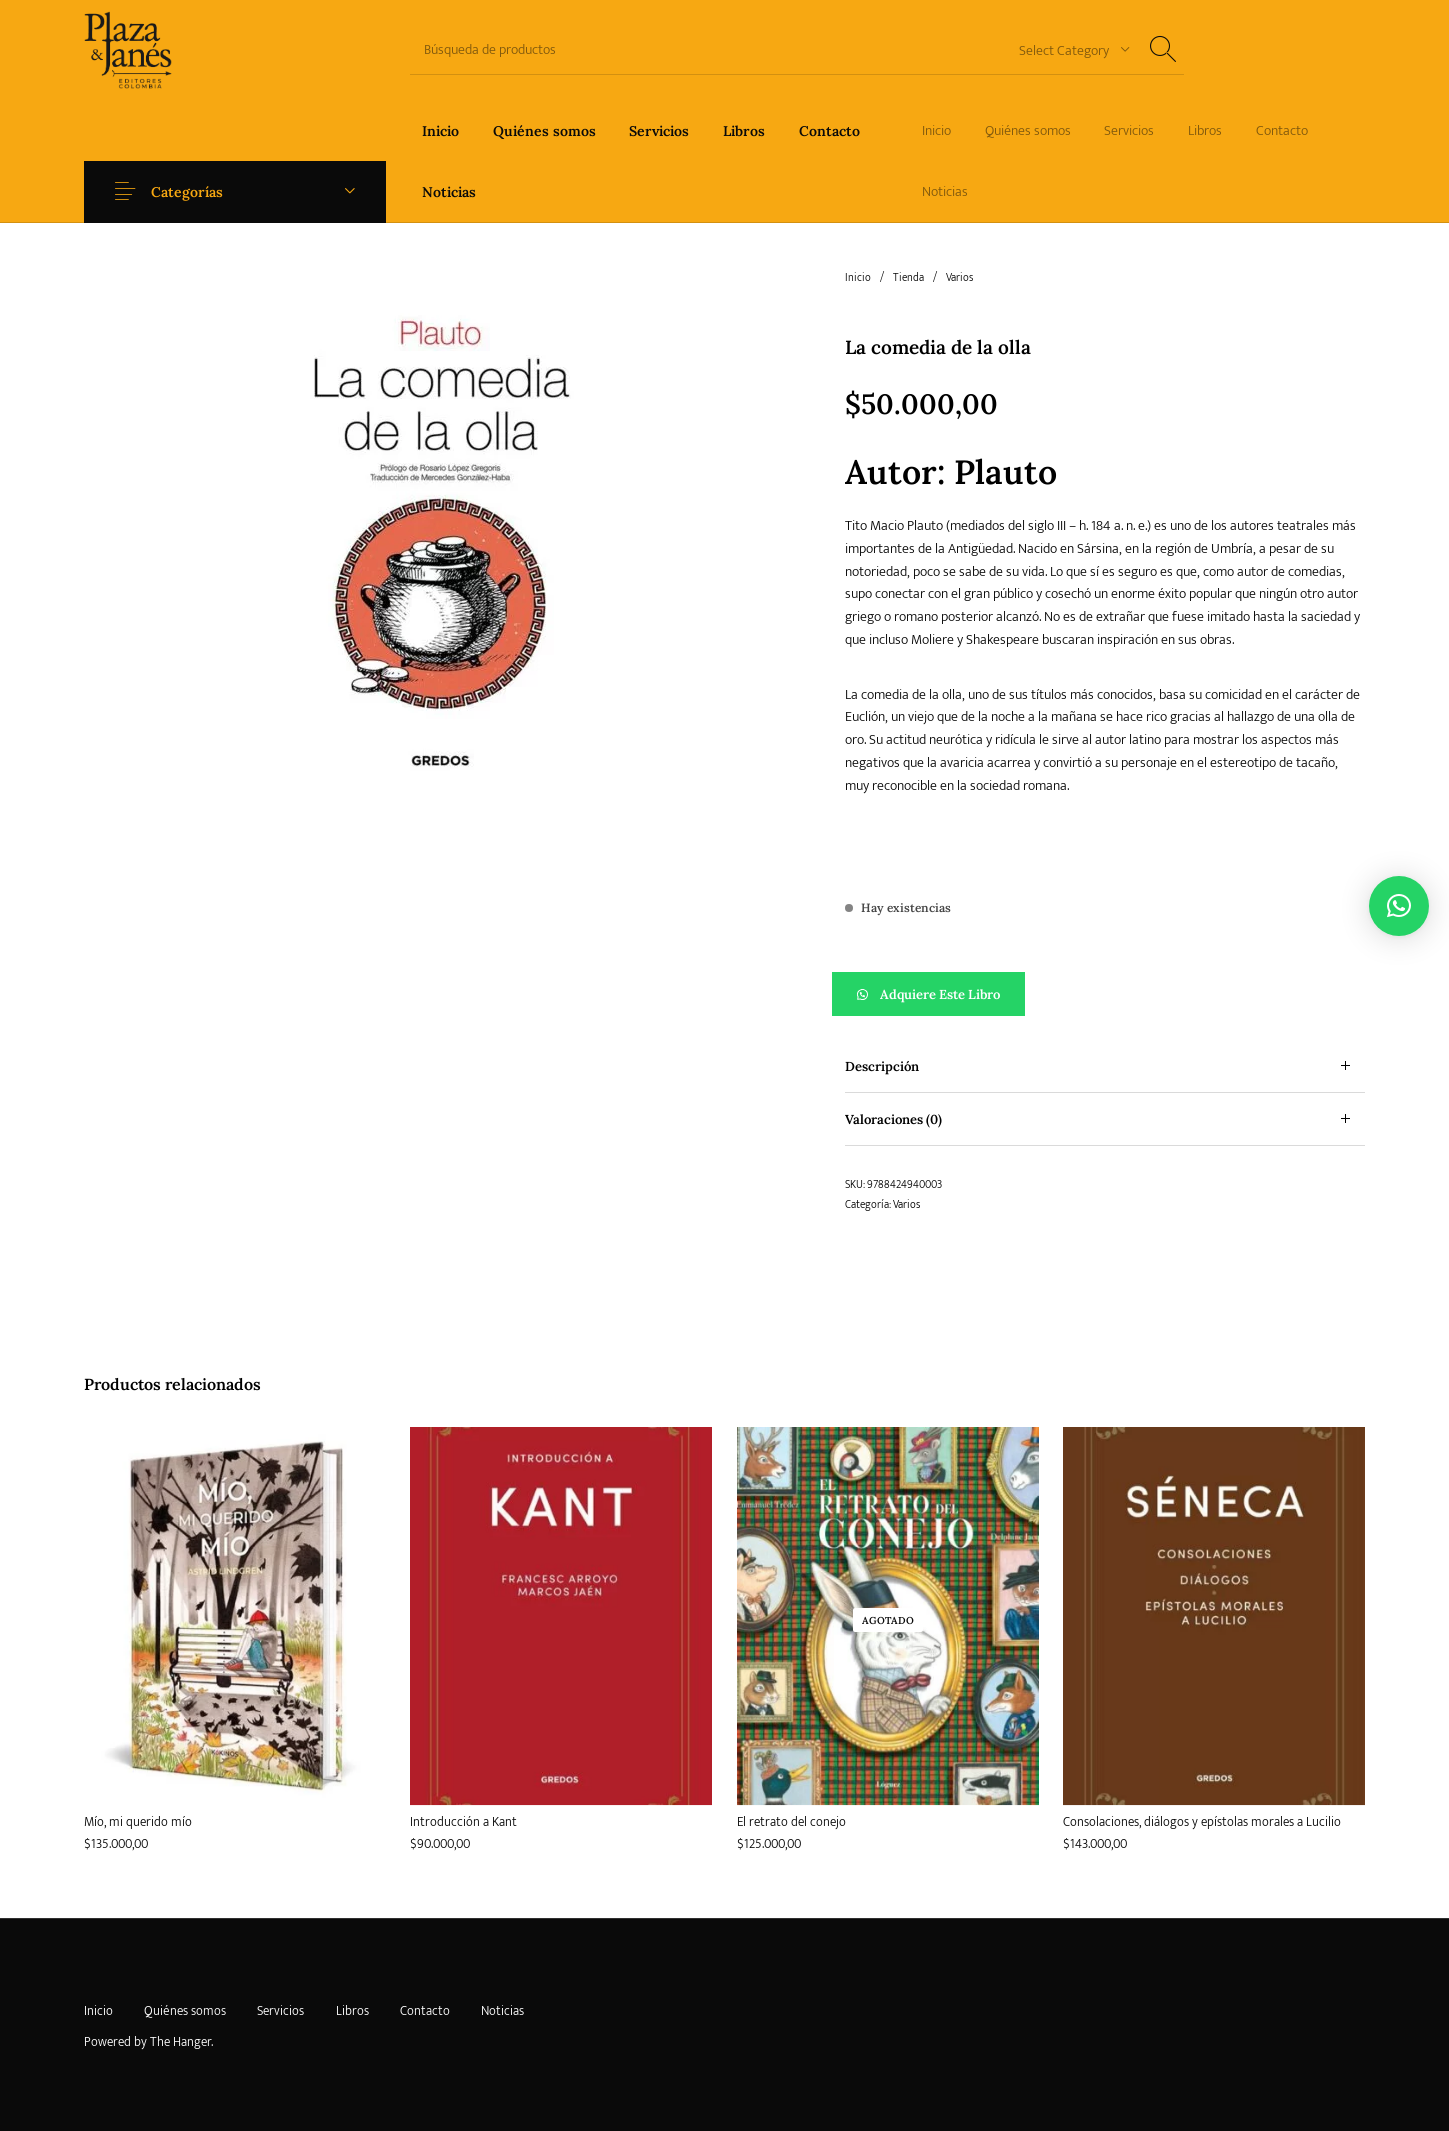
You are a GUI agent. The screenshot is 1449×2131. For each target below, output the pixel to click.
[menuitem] (440, 130)
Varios (959, 278)
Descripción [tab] (882, 1066)
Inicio (858, 278)
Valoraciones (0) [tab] (893, 1119)
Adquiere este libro (940, 994)
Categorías (192, 192)
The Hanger (180, 2042)
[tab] (1105, 1066)
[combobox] (1067, 49)
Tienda (908, 278)
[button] (1105, 994)
